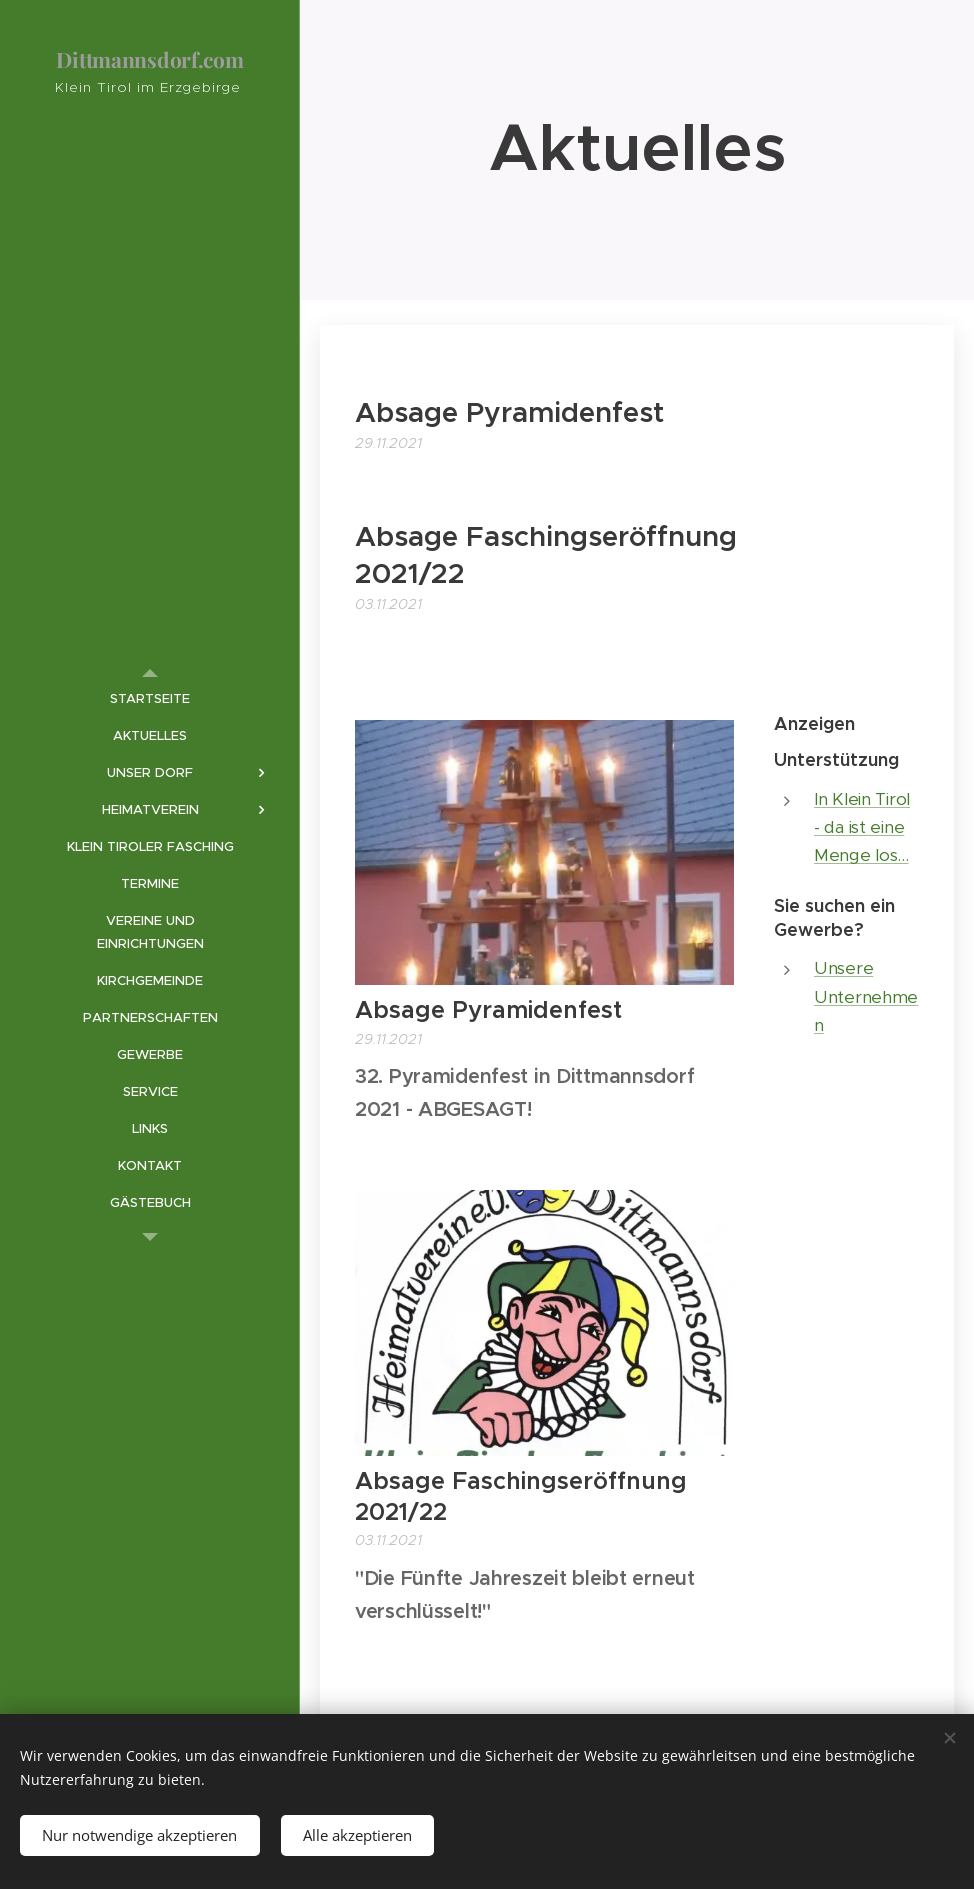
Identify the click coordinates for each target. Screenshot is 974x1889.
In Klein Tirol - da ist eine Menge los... (862, 827)
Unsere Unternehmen (866, 996)
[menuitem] (150, 698)
